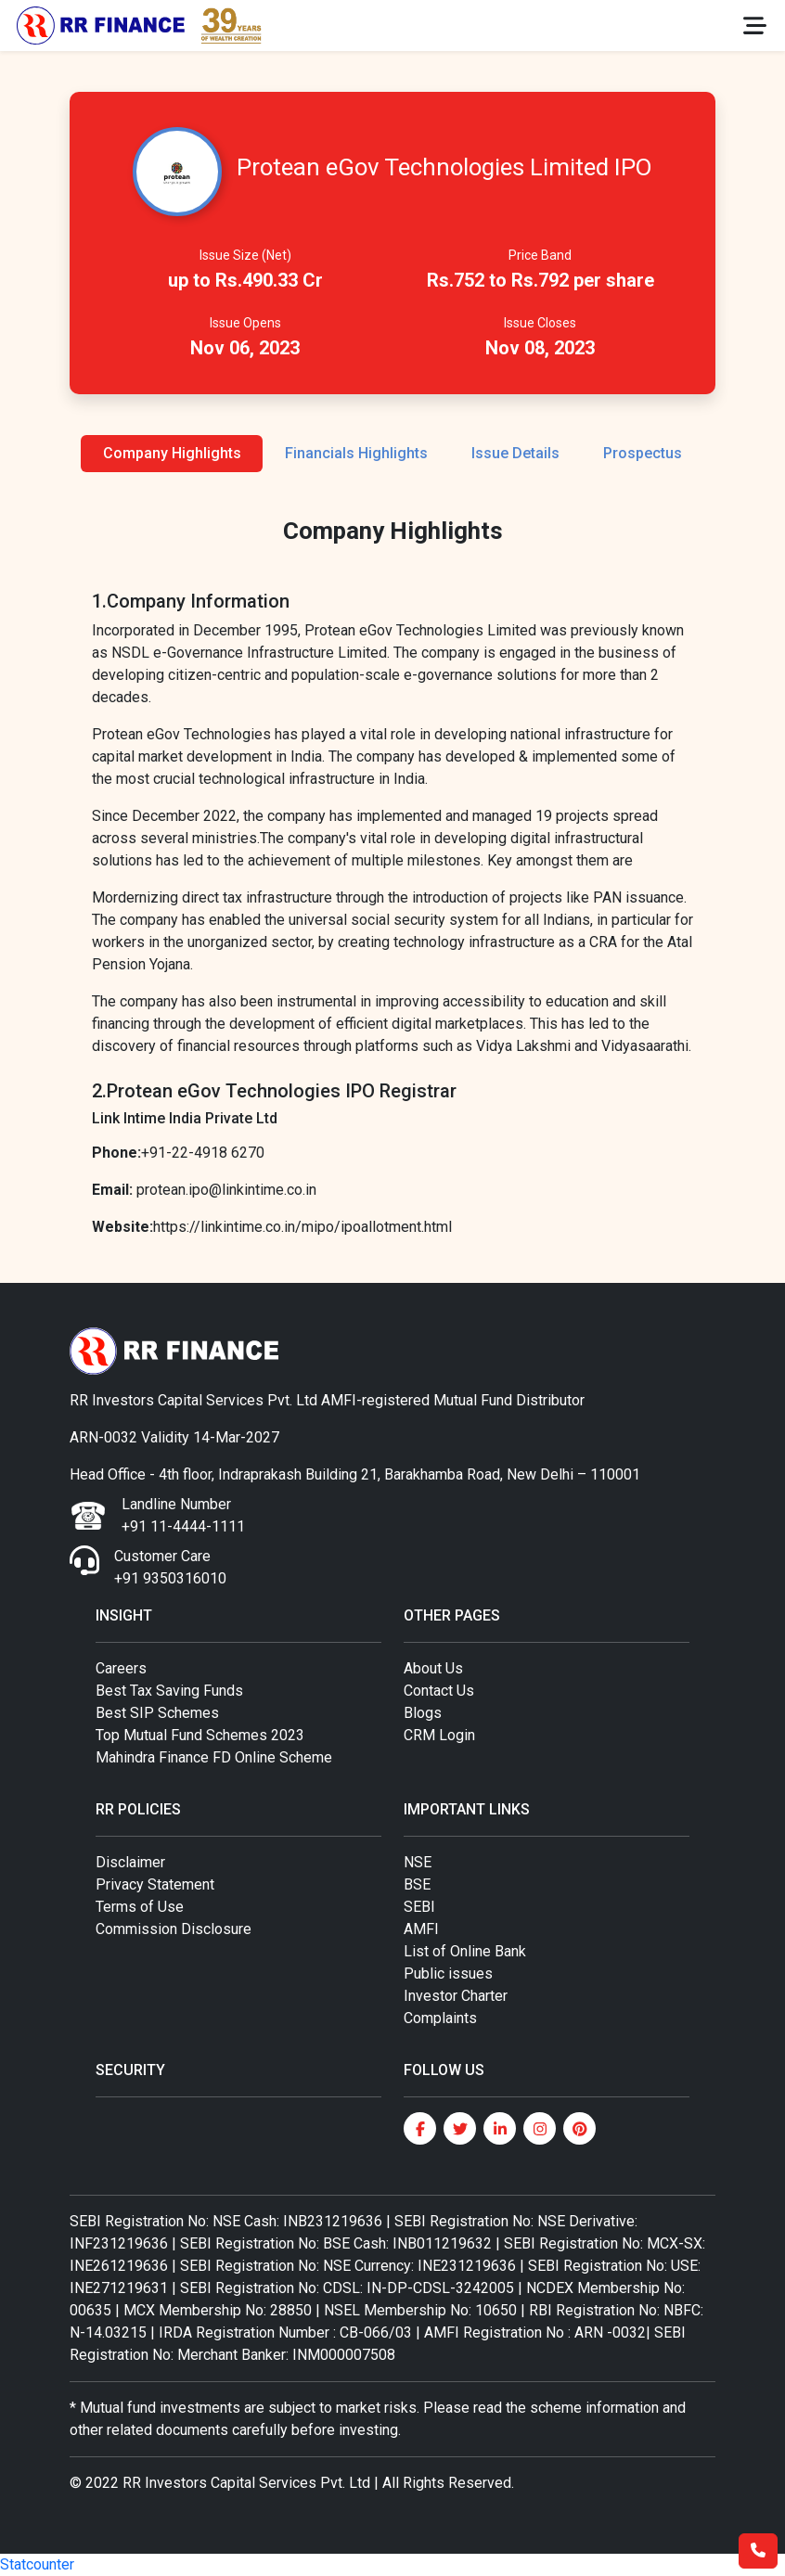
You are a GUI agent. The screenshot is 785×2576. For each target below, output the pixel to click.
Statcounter (37, 2564)
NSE (417, 1862)
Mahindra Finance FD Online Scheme (214, 1757)
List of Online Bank (465, 1951)
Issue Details (515, 453)
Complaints (440, 2018)
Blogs (423, 1713)
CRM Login (439, 1735)
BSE (417, 1884)
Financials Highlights (356, 453)
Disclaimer (130, 1862)
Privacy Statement (155, 1884)
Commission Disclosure (173, 1929)
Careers (121, 1668)
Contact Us (439, 1690)
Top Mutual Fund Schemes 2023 (200, 1735)
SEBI (419, 1907)
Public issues (448, 1973)
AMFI (421, 1929)
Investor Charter (456, 1996)
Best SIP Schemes (157, 1713)
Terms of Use (140, 1907)
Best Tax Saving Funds (169, 1690)
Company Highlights (172, 453)
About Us (433, 1668)
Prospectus (642, 453)
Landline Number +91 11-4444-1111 (183, 1515)
